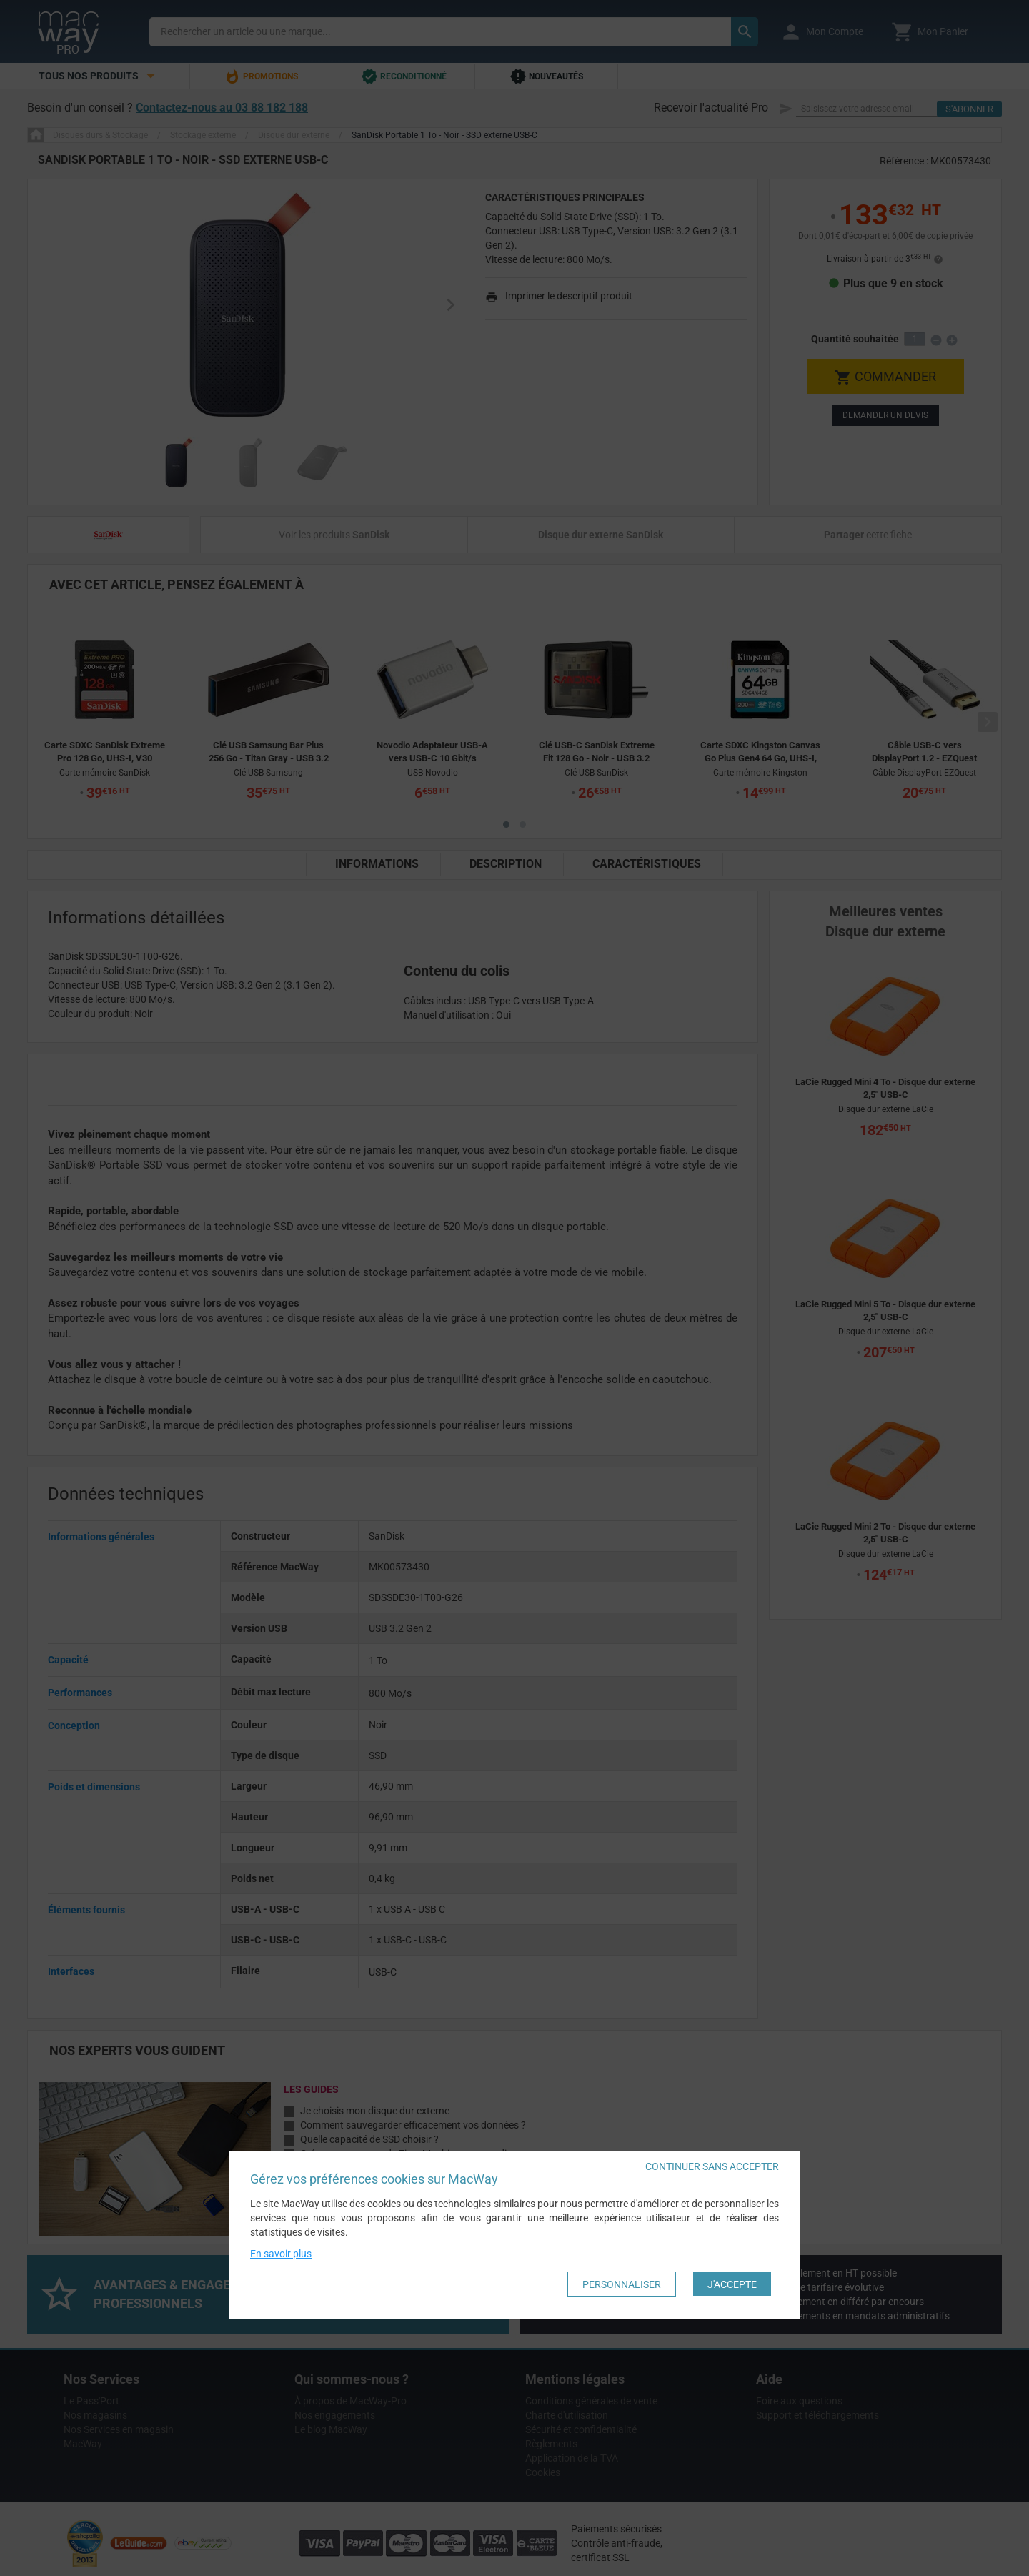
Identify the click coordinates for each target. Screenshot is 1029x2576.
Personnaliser (621, 2284)
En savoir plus (281, 2254)
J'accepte (732, 2284)
